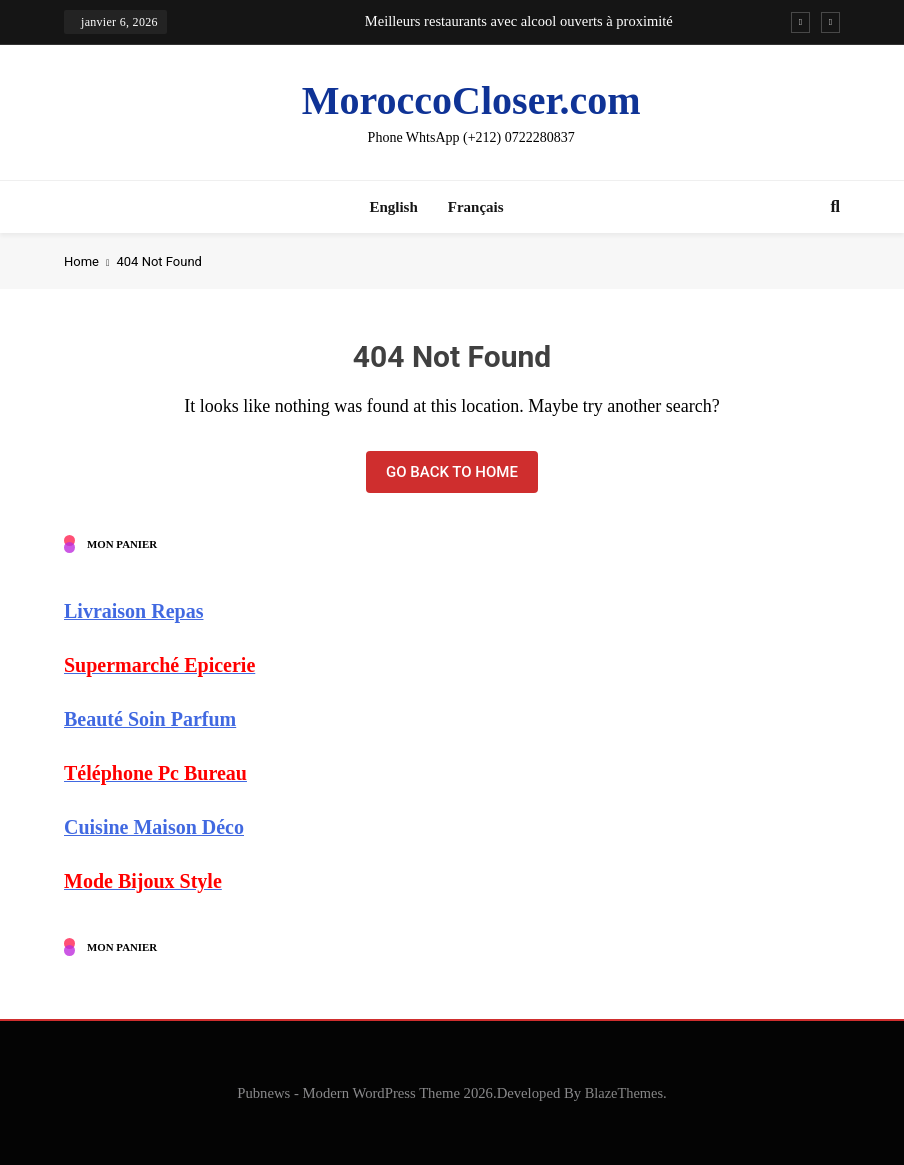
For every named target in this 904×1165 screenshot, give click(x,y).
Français (476, 207)
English (393, 207)
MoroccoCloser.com (471, 100)
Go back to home (452, 472)
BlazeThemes (624, 1093)
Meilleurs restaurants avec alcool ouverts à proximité (519, 21)
